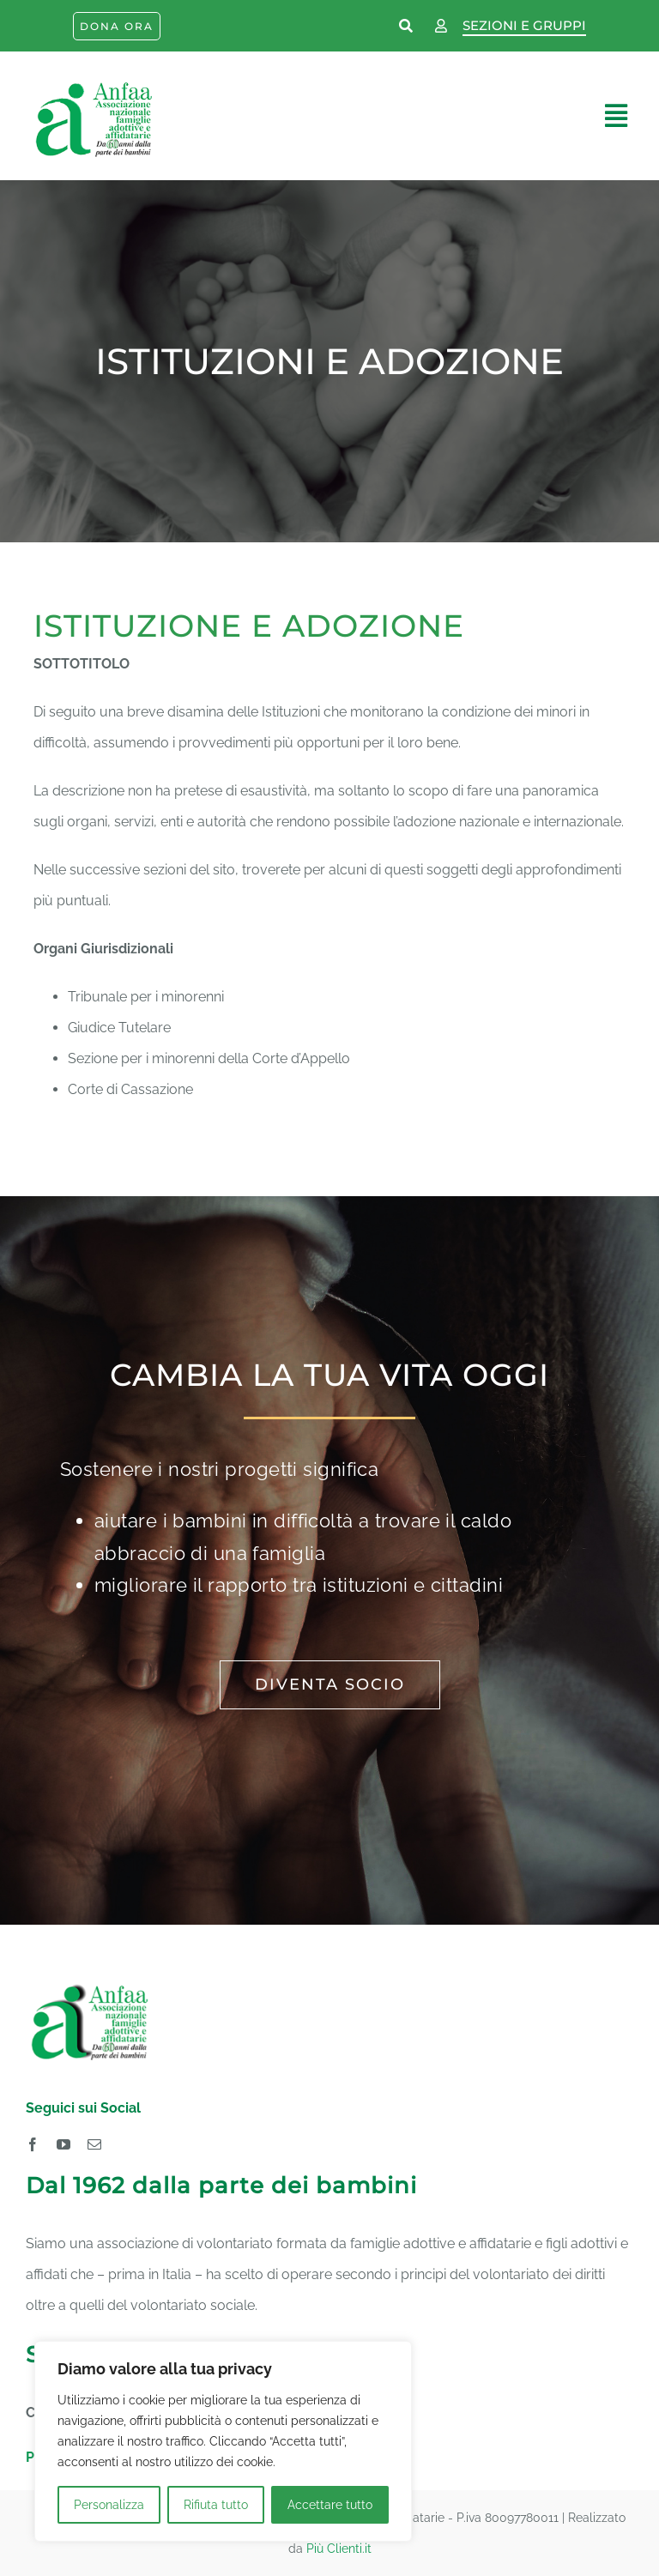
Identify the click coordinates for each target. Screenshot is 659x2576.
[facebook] (32, 2144)
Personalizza (109, 2505)
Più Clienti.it (339, 2548)
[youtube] (63, 2144)
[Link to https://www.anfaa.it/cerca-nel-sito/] (406, 26)
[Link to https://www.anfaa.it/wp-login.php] (441, 26)
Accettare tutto (329, 2505)
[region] (223, 2441)
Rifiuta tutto (216, 2505)
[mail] (94, 2144)
